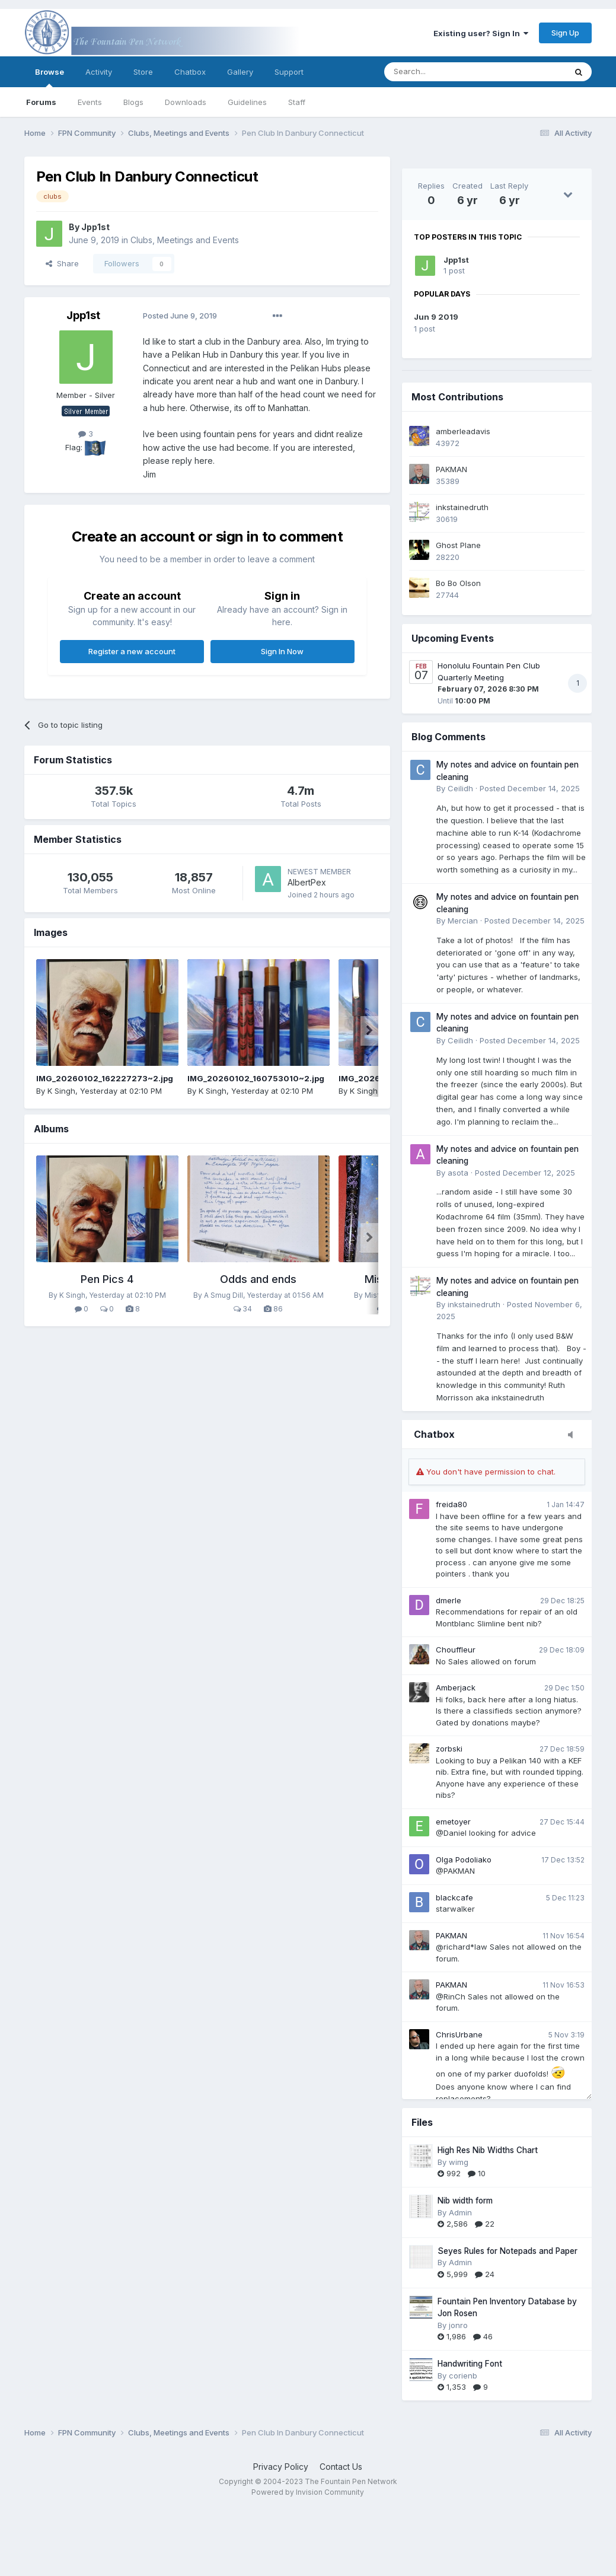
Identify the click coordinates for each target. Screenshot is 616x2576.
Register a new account (131, 651)
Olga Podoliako (463, 1859)
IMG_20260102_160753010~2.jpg (255, 1078)
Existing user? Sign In (480, 33)
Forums (41, 102)
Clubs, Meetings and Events (184, 240)
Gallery (240, 72)
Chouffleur (455, 1649)
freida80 (451, 1504)
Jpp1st (456, 260)
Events (90, 102)
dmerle (448, 1600)
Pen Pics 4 (107, 1279)
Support (289, 72)
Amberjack (455, 1687)
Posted (180, 315)
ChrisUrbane (459, 2034)
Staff (296, 102)
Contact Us (341, 2467)
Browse (49, 77)
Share (62, 263)
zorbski (449, 1748)
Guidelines (247, 102)
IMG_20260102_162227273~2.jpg (104, 1078)
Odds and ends (258, 1279)
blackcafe (454, 1897)
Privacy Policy (280, 2467)
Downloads (185, 102)
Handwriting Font (470, 2363)
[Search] (444, 71)
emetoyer (453, 1821)
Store (143, 72)
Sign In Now (282, 651)
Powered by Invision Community (307, 2492)
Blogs (133, 102)
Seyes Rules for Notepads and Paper (507, 2251)
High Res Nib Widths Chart (488, 2150)
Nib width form (465, 2200)
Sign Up (565, 32)
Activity (98, 72)
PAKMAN (451, 1935)
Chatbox (190, 72)
